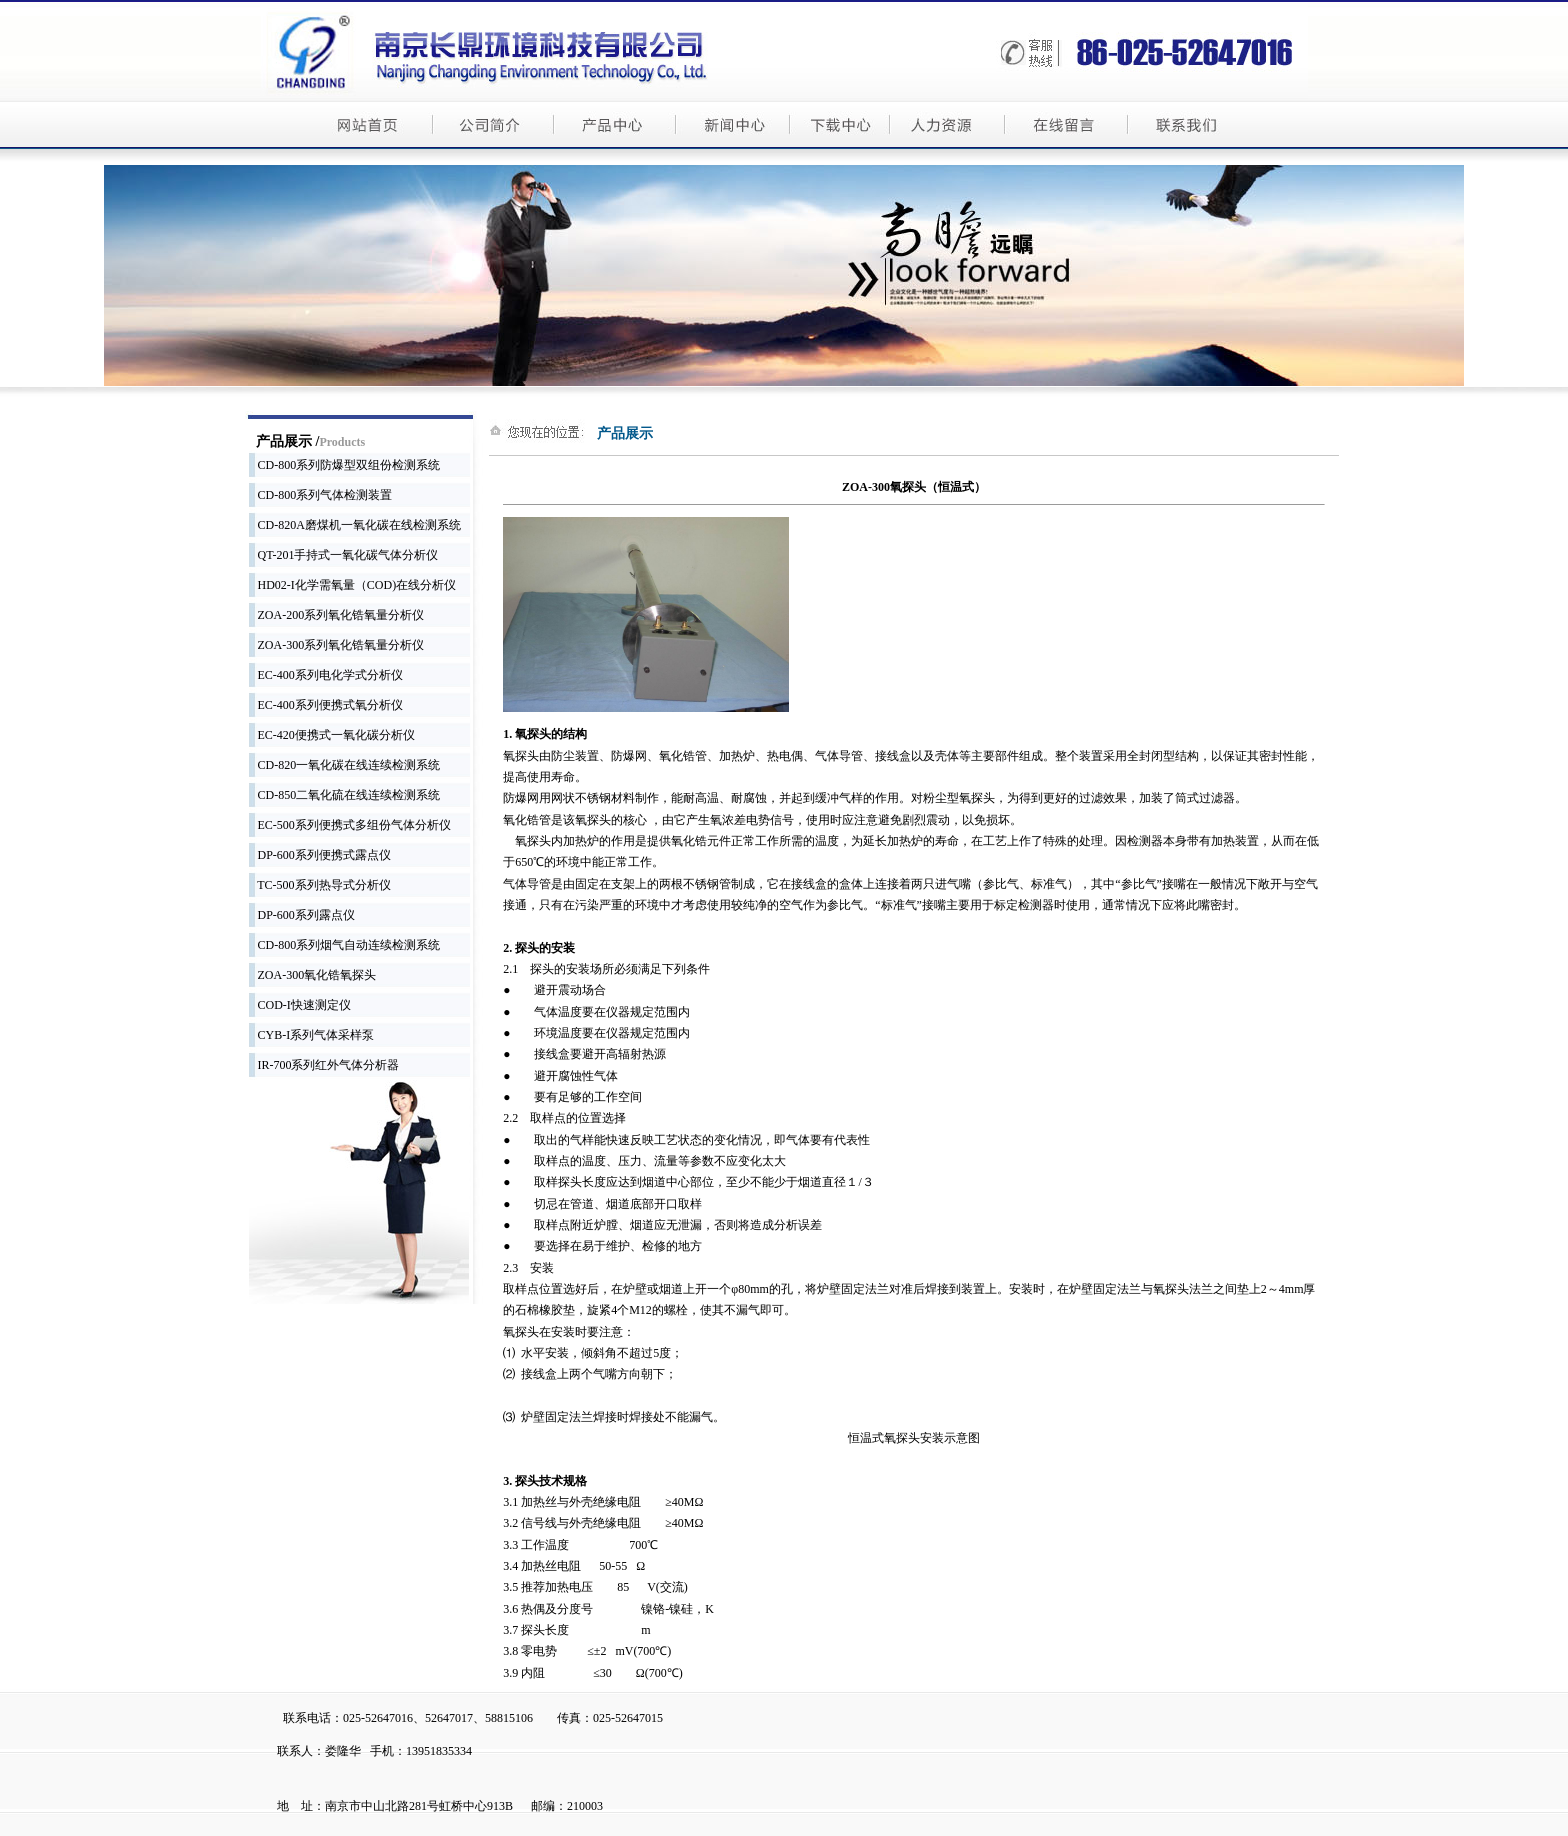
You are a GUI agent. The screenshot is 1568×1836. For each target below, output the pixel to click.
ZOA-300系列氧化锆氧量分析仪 (337, 645)
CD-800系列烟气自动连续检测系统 (345, 945)
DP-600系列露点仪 (302, 915)
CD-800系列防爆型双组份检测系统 (345, 465)
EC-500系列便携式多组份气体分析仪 (350, 825)
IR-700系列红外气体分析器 (324, 1065)
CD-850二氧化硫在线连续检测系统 (345, 795)
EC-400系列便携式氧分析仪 (326, 705)
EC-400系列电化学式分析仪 (326, 675)
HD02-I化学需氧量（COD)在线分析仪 (353, 585)
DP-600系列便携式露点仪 (320, 855)
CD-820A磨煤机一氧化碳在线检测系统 (355, 525)
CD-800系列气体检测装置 (321, 495)
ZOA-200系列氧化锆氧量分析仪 (337, 615)
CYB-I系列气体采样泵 (312, 1035)
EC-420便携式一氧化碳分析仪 (332, 735)
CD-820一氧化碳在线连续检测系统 (345, 765)
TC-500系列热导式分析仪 (320, 885)
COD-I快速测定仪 (300, 1005)
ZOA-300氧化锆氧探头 (313, 975)
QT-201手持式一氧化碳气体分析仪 (344, 555)
